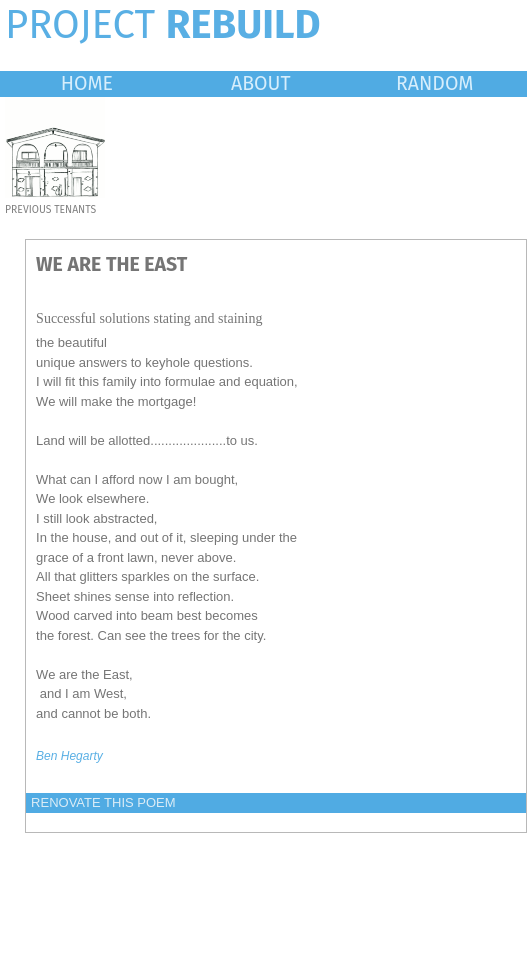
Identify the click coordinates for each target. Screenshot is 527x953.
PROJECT (163, 25)
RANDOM (434, 83)
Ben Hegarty (69, 756)
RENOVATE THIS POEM (103, 802)
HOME (87, 83)
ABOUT (261, 83)
